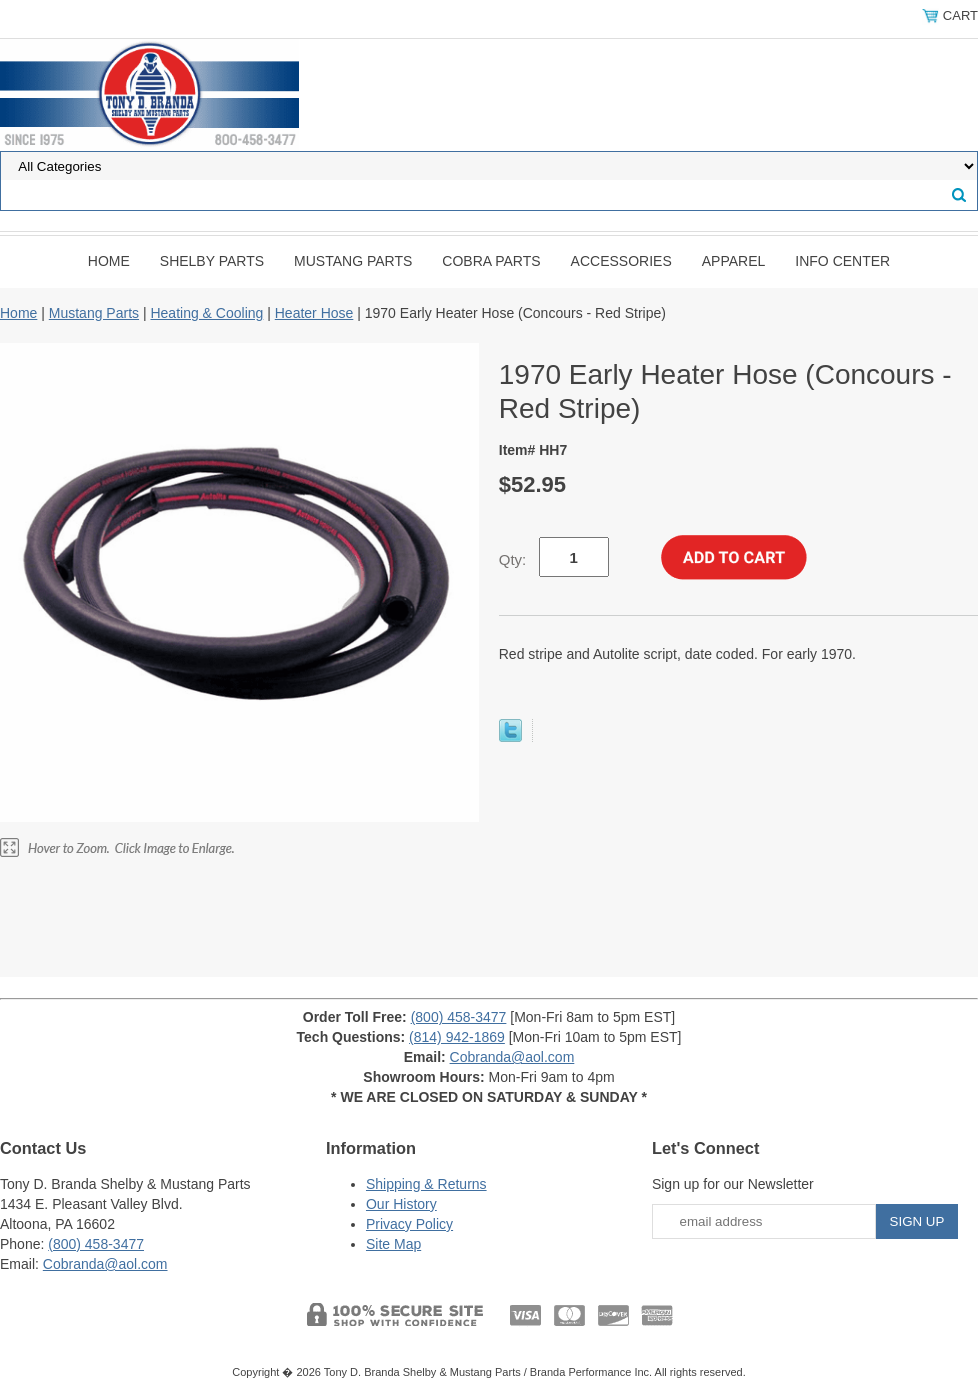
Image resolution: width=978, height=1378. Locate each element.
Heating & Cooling (206, 313)
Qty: (513, 559)
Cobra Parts (491, 261)
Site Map (393, 1244)
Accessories (621, 261)
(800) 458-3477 (459, 1017)
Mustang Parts (353, 261)
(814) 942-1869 (457, 1037)
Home (109, 261)
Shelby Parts (212, 261)
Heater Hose (314, 313)
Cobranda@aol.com (512, 1057)
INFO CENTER (842, 261)
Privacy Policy (409, 1224)
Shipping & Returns (426, 1184)
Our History (401, 1204)
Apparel (734, 261)
